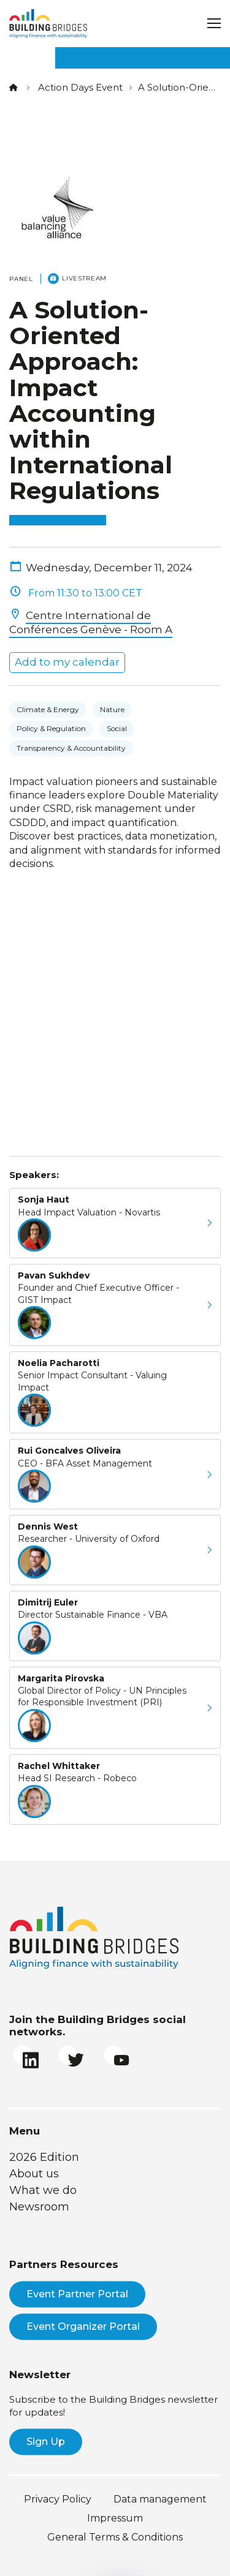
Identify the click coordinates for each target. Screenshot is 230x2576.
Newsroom (39, 2207)
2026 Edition (44, 2157)
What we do (43, 2190)
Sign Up (45, 2441)
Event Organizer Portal (83, 2326)
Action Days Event (80, 87)
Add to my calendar (67, 662)
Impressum (115, 2518)
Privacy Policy (57, 2499)
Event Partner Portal (77, 2294)
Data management (160, 2499)
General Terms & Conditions (115, 2537)
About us (34, 2173)
